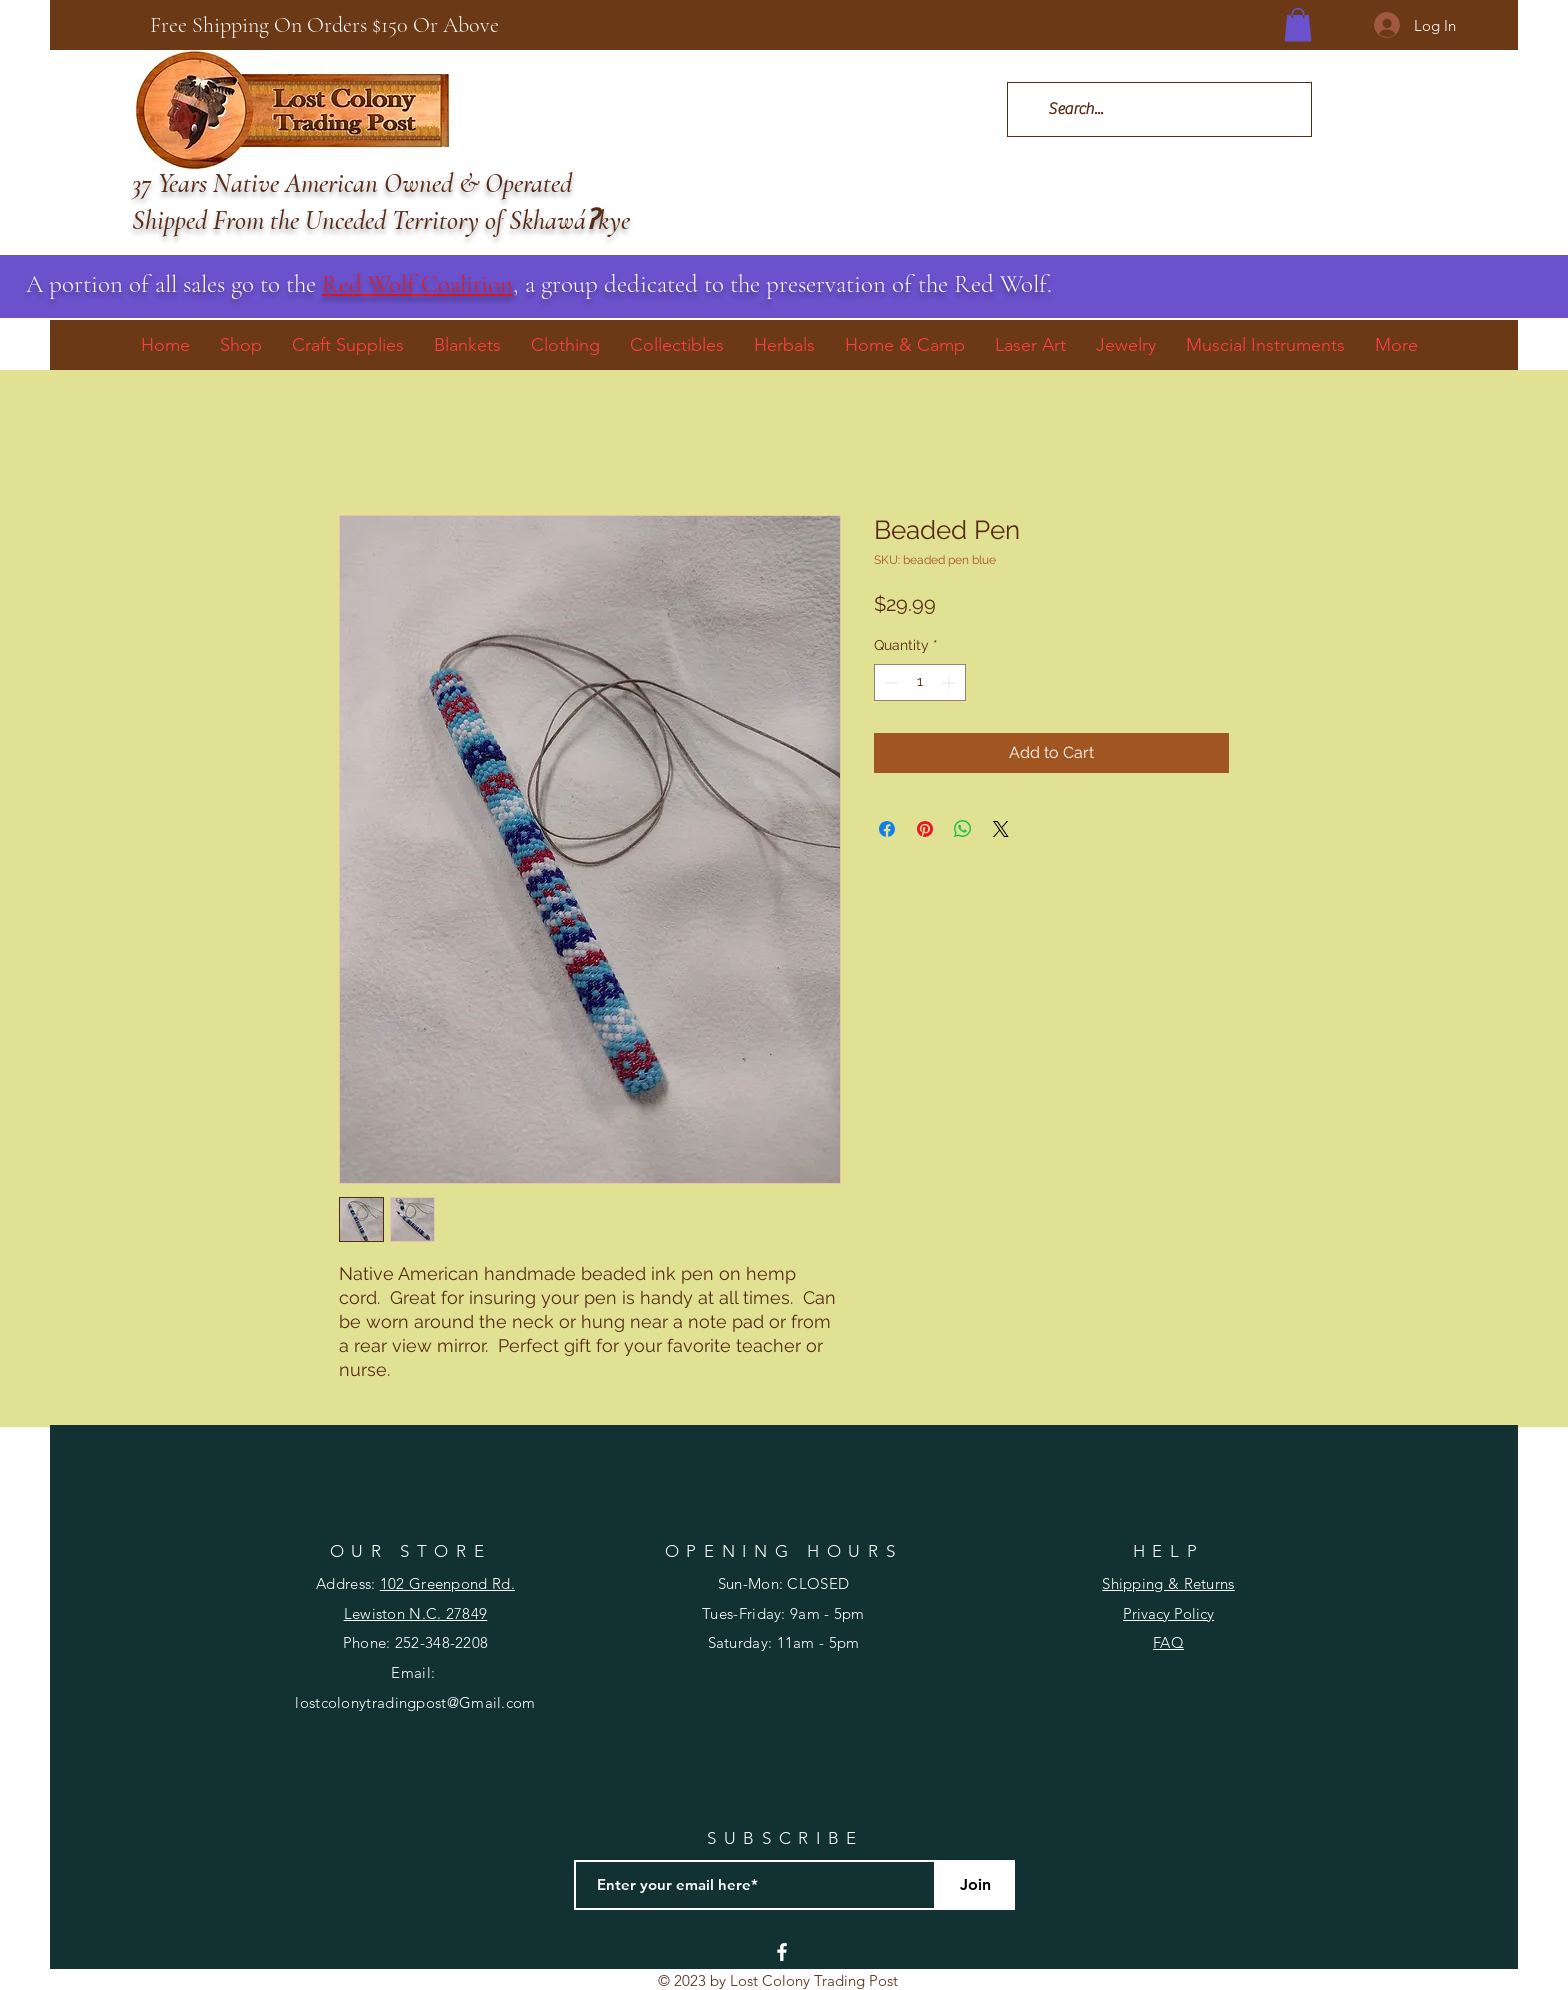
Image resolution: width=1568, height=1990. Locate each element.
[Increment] (950, 682)
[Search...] (1158, 109)
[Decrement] (889, 682)
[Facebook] (782, 1952)
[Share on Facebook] (887, 829)
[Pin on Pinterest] (925, 829)
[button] (1298, 24)
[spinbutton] (920, 682)
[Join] (975, 1885)
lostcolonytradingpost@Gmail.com (415, 1702)
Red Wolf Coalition (417, 284)
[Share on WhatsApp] (963, 829)
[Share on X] (1001, 829)
